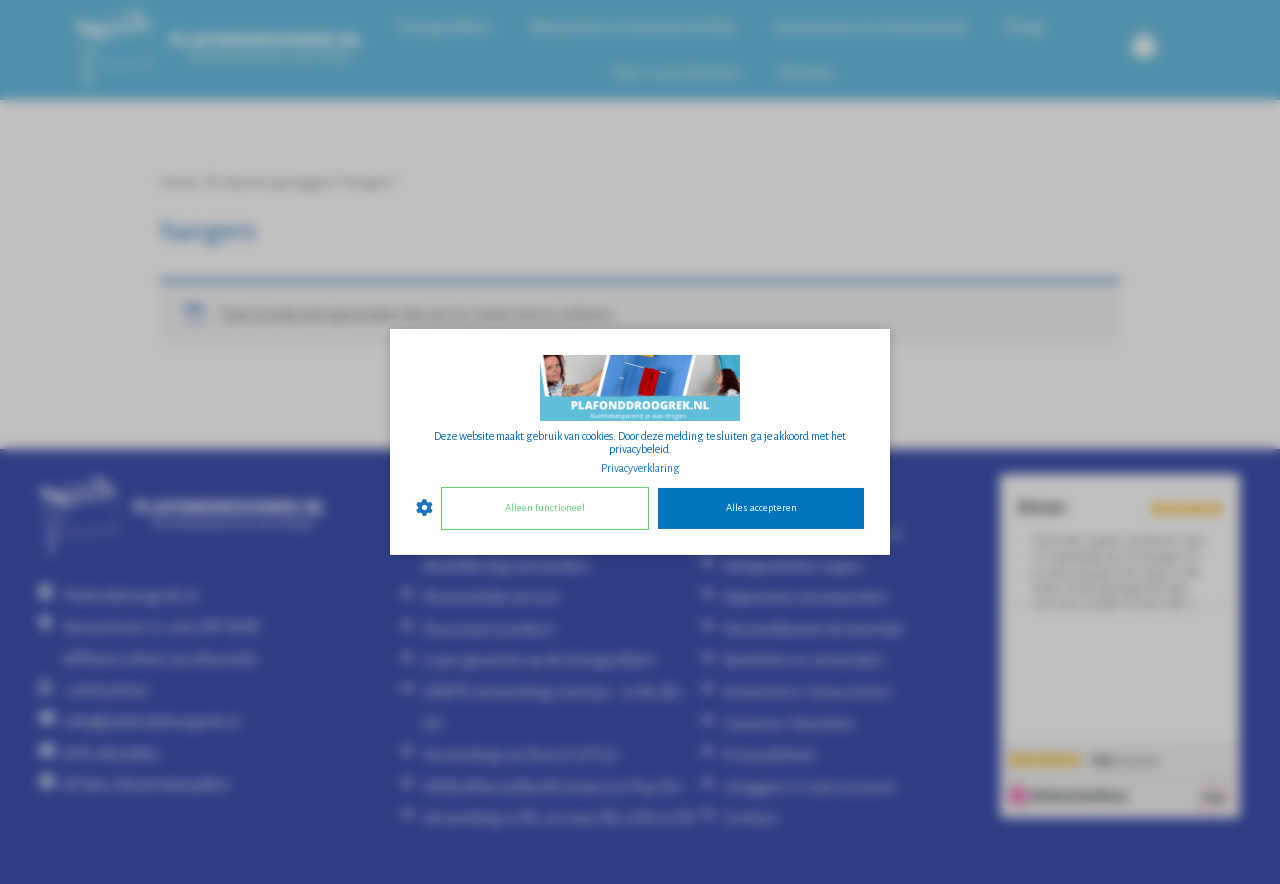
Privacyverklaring (640, 468)
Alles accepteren (761, 507)
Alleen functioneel (545, 507)
